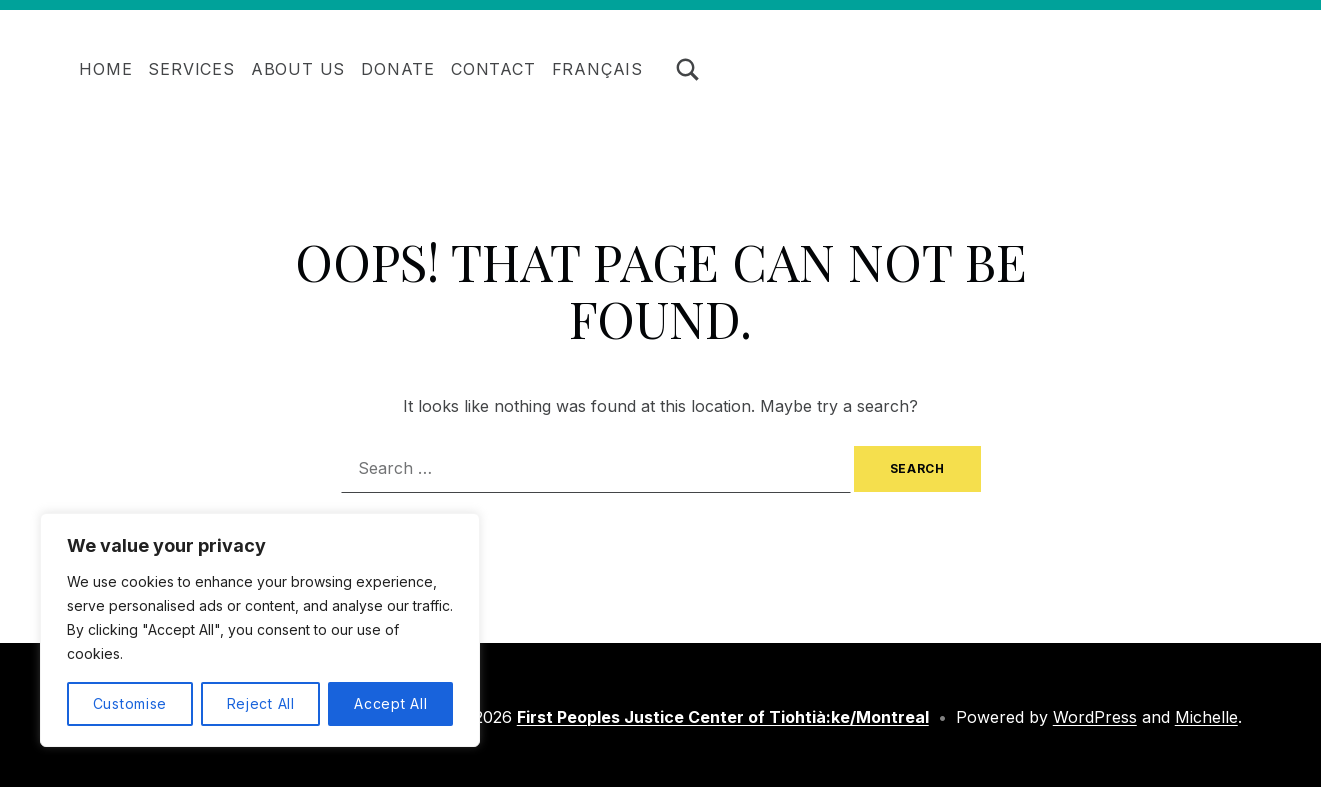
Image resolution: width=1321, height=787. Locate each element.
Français (597, 69)
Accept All (390, 703)
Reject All (261, 703)
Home (105, 69)
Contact (493, 69)
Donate (398, 69)
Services (191, 69)
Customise (130, 703)
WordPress (1095, 717)
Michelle (1206, 717)
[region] (260, 630)
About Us (298, 69)
